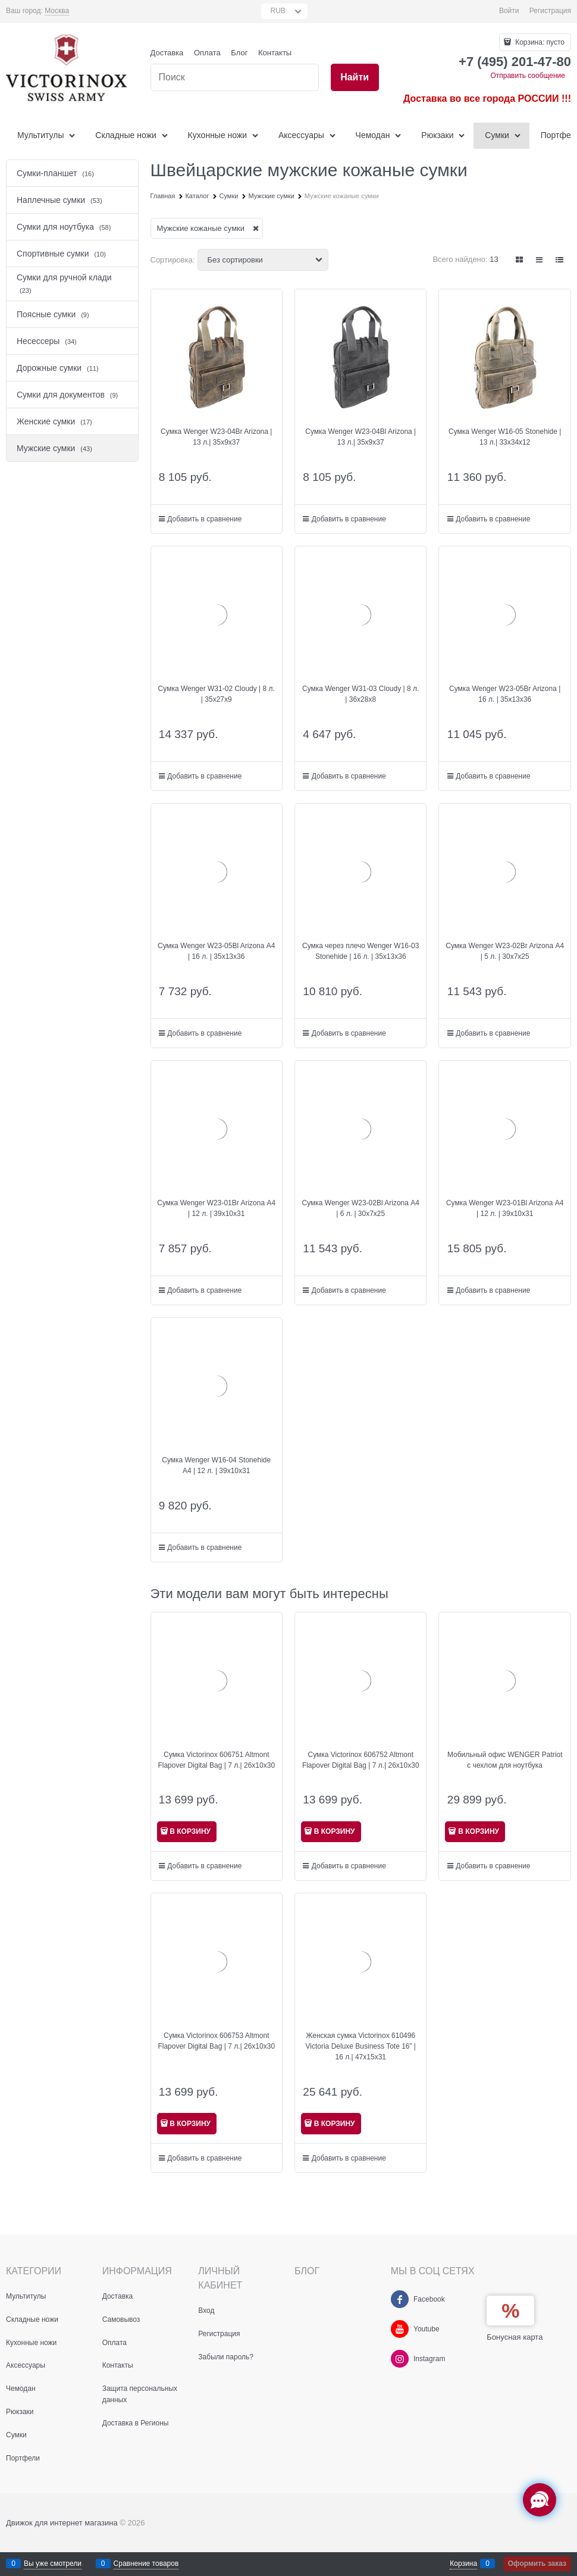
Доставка (167, 52)
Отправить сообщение (527, 75)
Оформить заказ (537, 2563)
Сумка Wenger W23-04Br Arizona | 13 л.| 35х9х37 (216, 436)
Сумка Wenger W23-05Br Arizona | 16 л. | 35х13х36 (504, 694)
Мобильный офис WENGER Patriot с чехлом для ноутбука (505, 1760)
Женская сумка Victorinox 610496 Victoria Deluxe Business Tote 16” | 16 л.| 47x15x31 (361, 2046)
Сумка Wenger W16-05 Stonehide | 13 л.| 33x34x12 (505, 436)
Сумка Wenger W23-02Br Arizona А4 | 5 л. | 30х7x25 (505, 951)
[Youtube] (400, 2329)
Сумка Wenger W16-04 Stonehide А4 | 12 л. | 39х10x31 (216, 1465)
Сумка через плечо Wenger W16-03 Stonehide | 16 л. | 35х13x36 (360, 951)
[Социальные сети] (539, 2499)
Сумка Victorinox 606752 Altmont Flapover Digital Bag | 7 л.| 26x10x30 (360, 1760)
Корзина (463, 2563)
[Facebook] (400, 2299)
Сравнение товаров (146, 2563)
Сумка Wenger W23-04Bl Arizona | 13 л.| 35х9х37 (360, 436)
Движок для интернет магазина (62, 2522)
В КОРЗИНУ (190, 1831)
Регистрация (550, 11)
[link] (57, 11)
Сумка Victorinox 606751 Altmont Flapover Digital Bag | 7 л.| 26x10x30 (216, 1760)
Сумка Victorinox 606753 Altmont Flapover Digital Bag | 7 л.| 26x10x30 (216, 2040)
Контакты (274, 52)
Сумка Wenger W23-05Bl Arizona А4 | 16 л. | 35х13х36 (216, 951)
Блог (239, 52)
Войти (509, 11)
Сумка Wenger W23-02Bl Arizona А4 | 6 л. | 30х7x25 (360, 1208)
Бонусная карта (514, 2337)
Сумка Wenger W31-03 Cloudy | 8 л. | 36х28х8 (360, 694)
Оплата (207, 52)
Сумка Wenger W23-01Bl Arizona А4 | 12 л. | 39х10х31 (505, 1208)
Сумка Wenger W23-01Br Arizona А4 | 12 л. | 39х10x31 (216, 1208)
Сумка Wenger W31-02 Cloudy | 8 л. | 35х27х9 (216, 694)
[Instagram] (400, 2359)
